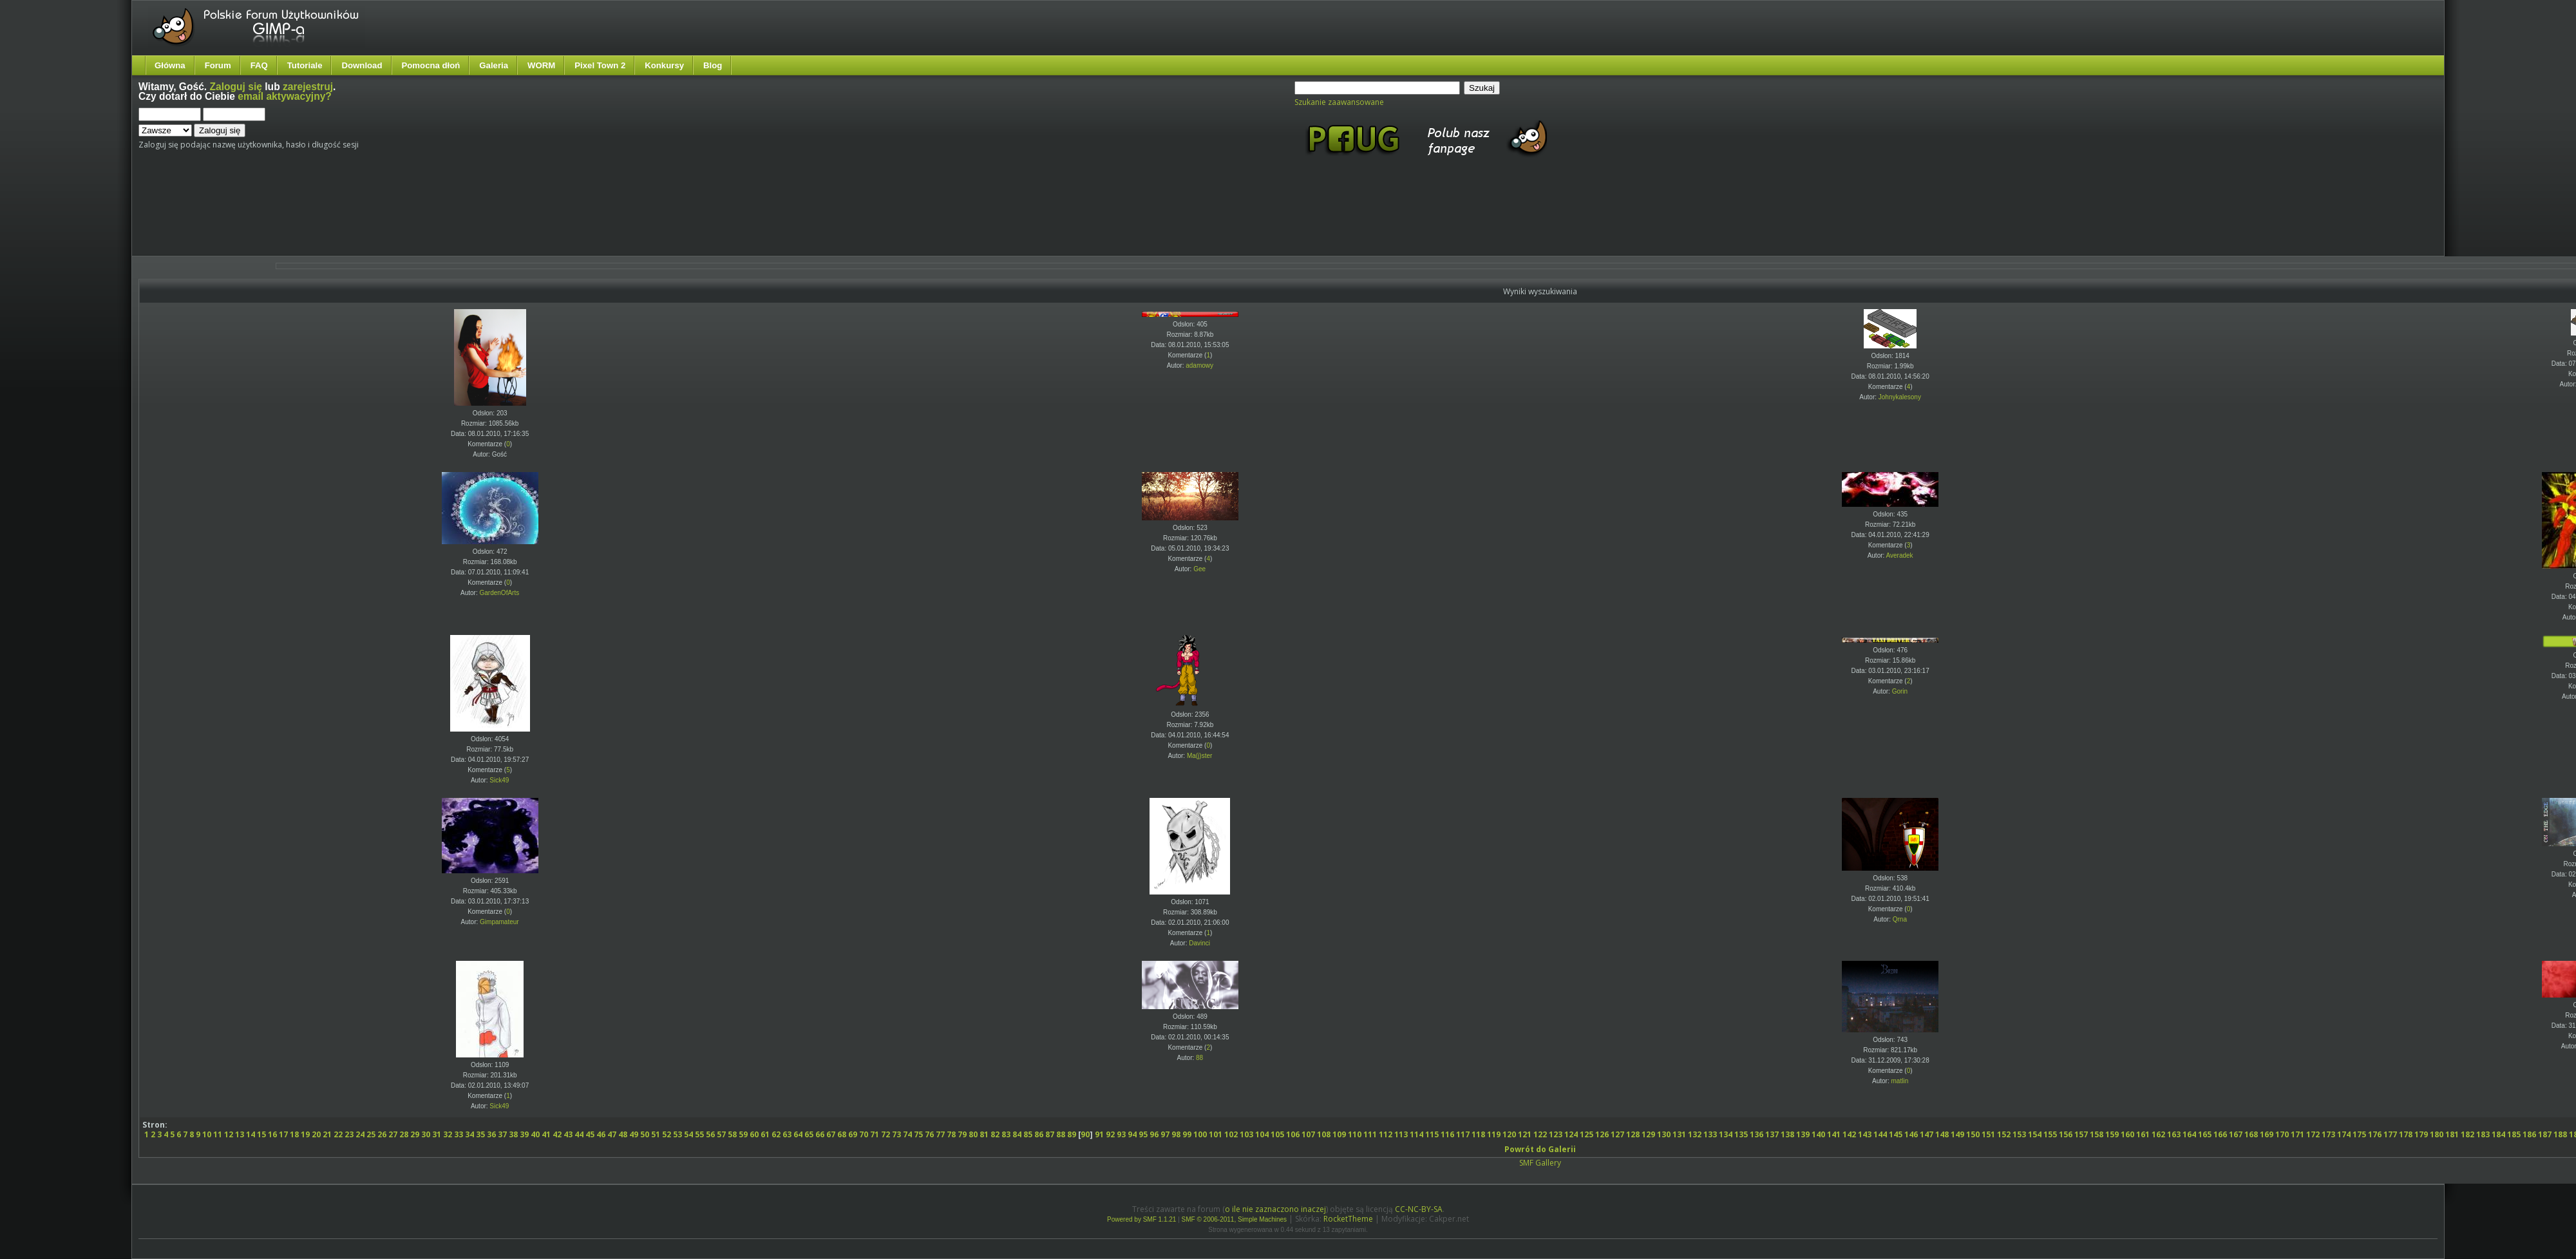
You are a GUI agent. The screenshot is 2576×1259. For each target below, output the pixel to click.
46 (600, 1134)
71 (874, 1134)
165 (2204, 1134)
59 (743, 1134)
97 (1165, 1134)
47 (611, 1134)
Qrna (1900, 919)
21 (327, 1134)
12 (228, 1134)
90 (1085, 1134)
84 (1016, 1134)
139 (1803, 1134)
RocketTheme (1348, 1218)
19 (305, 1134)
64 (797, 1134)
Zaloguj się (236, 86)
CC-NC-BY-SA (1419, 1209)
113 (1401, 1134)
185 (2514, 1134)
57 (721, 1134)
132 (1694, 1134)
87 (1049, 1134)
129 (1648, 1134)
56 (710, 1134)
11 (217, 1134)
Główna (170, 65)
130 (1664, 1134)
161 (2143, 1134)
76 (929, 1134)
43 (568, 1134)
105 (1277, 1134)
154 (2034, 1134)
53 (677, 1134)
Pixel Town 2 (599, 65)
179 (2421, 1134)
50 (644, 1134)
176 (2375, 1134)
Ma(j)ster (1199, 755)
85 (1027, 1134)
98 (1175, 1134)
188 (2560, 1134)
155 (2050, 1134)
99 (1186, 1134)
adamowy (1199, 365)
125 (1586, 1134)
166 (2220, 1134)
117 (1463, 1134)
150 (1973, 1134)
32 (447, 1134)
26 (381, 1134)
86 (1038, 1134)
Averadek (1899, 555)
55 (699, 1134)
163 (2174, 1134)
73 (896, 1134)
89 (1071, 1134)
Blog (712, 65)
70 (863, 1134)
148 (1942, 1134)
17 (283, 1134)
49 (633, 1134)
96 (1154, 1134)
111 (1370, 1134)
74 (907, 1134)
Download (361, 65)
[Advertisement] (379, 217)
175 (2359, 1134)
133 (1710, 1134)
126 (1602, 1134)
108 (1324, 1134)
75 (918, 1134)
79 (962, 1134)
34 (469, 1134)
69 (852, 1134)
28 (403, 1134)
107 (1308, 1134)
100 (1200, 1134)
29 (414, 1134)
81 (984, 1134)
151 (1988, 1134)
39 (524, 1134)
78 (951, 1134)
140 (1818, 1134)
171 (2297, 1134)
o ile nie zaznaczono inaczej (1275, 1209)
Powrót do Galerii (1540, 1149)
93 (1121, 1134)
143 (1864, 1134)
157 (2081, 1134)
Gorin (1900, 691)
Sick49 (499, 780)
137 (1772, 1134)
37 (502, 1134)
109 (1339, 1134)
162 (2158, 1134)
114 (1416, 1134)
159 (2112, 1134)
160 (2127, 1134)
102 (1231, 1134)
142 (1849, 1134)
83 (1005, 1134)
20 (316, 1134)
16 (272, 1134)
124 (1571, 1134)
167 (2235, 1134)
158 (2096, 1134)
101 (1215, 1134)
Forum (218, 65)
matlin (1900, 1080)
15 (261, 1134)
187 (2545, 1134)
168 (2251, 1134)
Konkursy (664, 65)
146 (1911, 1134)
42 (557, 1134)
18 (294, 1134)
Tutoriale (305, 65)
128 (1633, 1134)
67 (830, 1134)
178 (2405, 1134)
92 (1110, 1134)
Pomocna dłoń (431, 65)
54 (688, 1134)
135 (1741, 1134)
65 (808, 1134)
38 (513, 1134)
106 (1293, 1134)
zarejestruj (308, 86)
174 (2344, 1134)
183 (2483, 1134)
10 (206, 1134)
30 (425, 1134)
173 (2328, 1134)
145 (1895, 1134)
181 (2452, 1134)
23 (349, 1134)
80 (973, 1134)
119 (1494, 1134)
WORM (541, 65)
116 (1447, 1134)
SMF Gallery (1540, 1162)
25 (370, 1134)
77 (940, 1134)
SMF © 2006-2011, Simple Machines (1234, 1219)
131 (1679, 1134)
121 (1524, 1134)
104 (1262, 1134)
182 (2467, 1134)
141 (1834, 1134)
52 (666, 1134)
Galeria (493, 65)
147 (1926, 1134)
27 (392, 1134)
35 (480, 1134)
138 (1787, 1134)
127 (1617, 1134)
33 (458, 1134)
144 (1880, 1134)
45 (589, 1134)
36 (491, 1134)
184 (2498, 1134)
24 (360, 1134)
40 (535, 1134)
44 (578, 1134)
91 (1099, 1134)
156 (2065, 1134)
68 (841, 1134)
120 (1509, 1134)
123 (1555, 1134)
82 (994, 1134)
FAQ (259, 65)
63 (786, 1134)
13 (239, 1134)
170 (2282, 1134)
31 (436, 1134)
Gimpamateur (499, 921)
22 (338, 1134)
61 (765, 1134)
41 (546, 1134)
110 (1354, 1134)
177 (2390, 1134)
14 (250, 1134)
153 (2019, 1134)
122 (1540, 1134)
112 (1385, 1134)
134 (1725, 1134)
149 (1957, 1134)
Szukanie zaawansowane (1339, 102)
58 (732, 1134)
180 (2436, 1134)
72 (885, 1134)
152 (2004, 1134)
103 (1246, 1134)
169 (2266, 1134)
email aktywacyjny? (285, 96)
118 (1478, 1134)
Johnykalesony (1900, 397)
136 (1756, 1134)
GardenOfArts (500, 592)
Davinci (1199, 943)
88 (1199, 1057)
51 (655, 1134)
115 (1432, 1134)
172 (2313, 1134)
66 (819, 1134)
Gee (1199, 569)
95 (1143, 1134)
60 (754, 1134)
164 (2189, 1134)
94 (1132, 1134)
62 (776, 1134)
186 (2529, 1134)
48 (622, 1134)
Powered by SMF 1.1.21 (1141, 1219)
